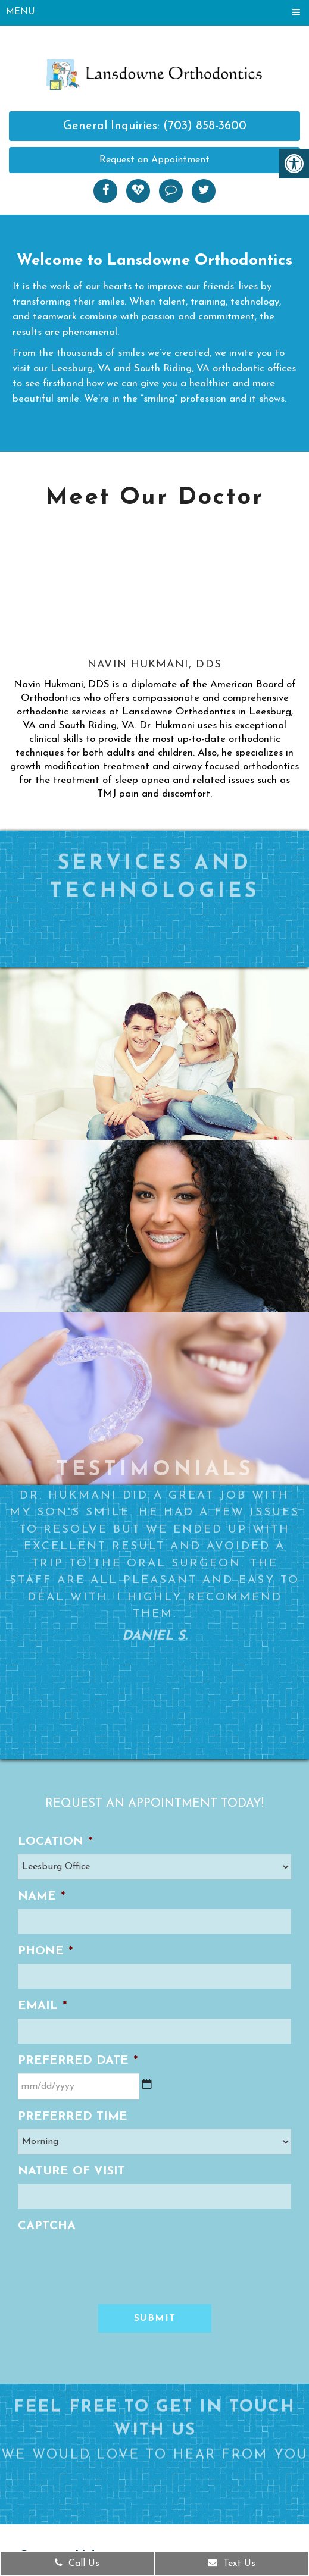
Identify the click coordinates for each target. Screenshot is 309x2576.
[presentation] (108, 2262)
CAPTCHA (47, 2226)
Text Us (231, 2563)
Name (41, 1897)
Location (55, 1842)
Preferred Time (72, 2117)
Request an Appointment (154, 160)
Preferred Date (78, 2061)
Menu (20, 12)
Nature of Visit (71, 2171)
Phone (45, 1951)
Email (42, 2006)
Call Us (77, 2563)
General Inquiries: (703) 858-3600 (154, 126)
